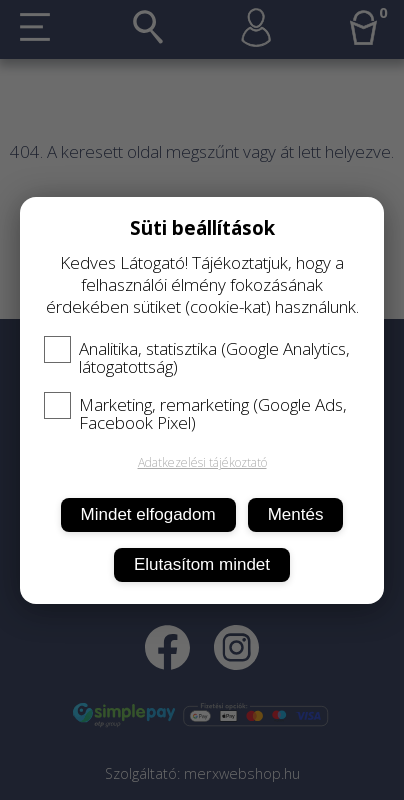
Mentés (296, 514)
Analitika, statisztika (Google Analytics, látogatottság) (197, 358)
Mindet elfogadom (148, 514)
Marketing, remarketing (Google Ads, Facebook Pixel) (195, 414)
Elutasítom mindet (202, 564)
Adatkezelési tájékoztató (202, 462)
